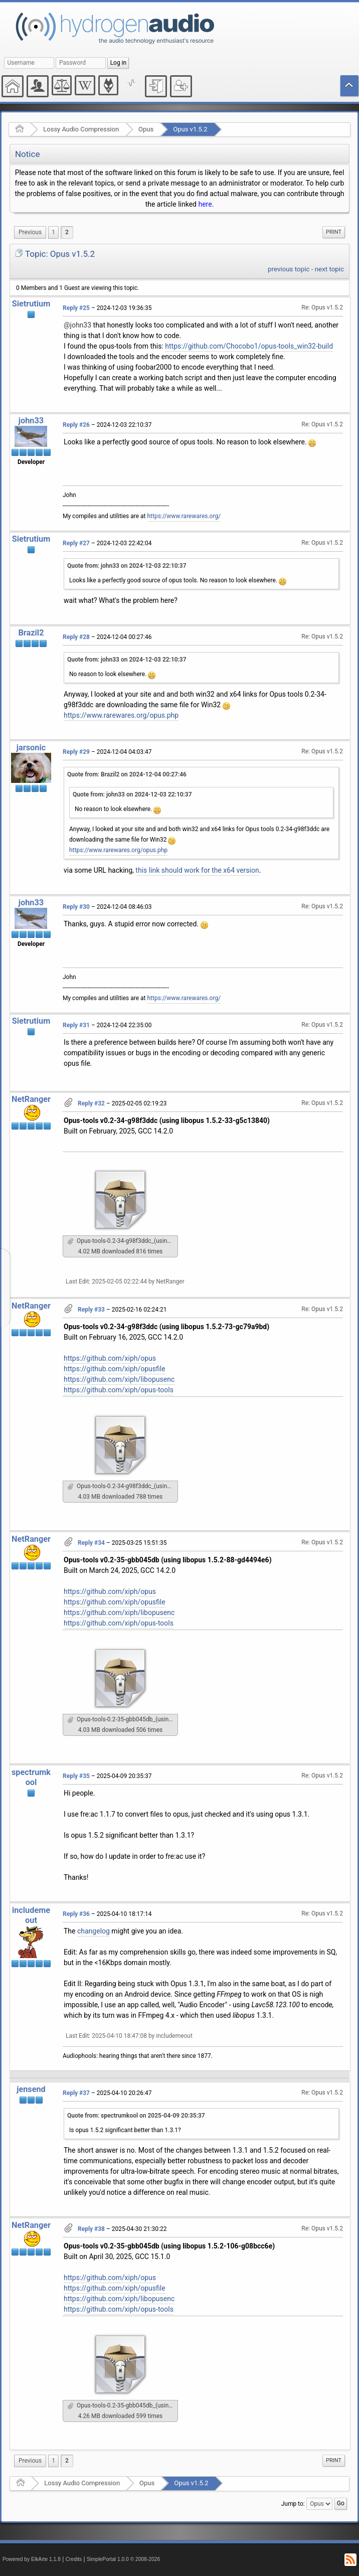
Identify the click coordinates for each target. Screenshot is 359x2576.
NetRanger (31, 1099)
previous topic (288, 269)
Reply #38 (91, 2228)
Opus (145, 129)
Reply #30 (76, 906)
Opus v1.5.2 (190, 129)
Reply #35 (76, 1776)
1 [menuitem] (53, 232)
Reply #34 (91, 1542)
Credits (74, 2559)
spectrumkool (31, 1777)
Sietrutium (31, 303)
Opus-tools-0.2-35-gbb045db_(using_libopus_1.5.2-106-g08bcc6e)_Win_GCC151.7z (123, 2405)
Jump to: (293, 2503)
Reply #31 (76, 1025)
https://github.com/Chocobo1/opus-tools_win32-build (249, 346)
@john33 (77, 325)
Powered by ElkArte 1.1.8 (32, 2559)
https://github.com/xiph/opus (110, 1358)
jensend (31, 2089)
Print (333, 232)
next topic (329, 269)
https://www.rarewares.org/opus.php (121, 715)
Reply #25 (76, 307)
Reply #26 (76, 424)
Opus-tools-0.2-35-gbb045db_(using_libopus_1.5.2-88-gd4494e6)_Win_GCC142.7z (123, 1719)
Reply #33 (91, 1309)
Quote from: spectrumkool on (136, 2115)
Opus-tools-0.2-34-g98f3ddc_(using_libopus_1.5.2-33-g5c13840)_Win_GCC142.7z (123, 1240)
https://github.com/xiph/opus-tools (118, 1390)
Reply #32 (91, 1103)
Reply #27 (76, 543)
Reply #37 (76, 2093)
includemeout (31, 1915)
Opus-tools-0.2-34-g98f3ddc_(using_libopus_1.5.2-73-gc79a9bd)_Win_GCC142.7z (123, 1486)
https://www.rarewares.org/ (184, 516)
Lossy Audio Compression (81, 129)
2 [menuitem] (67, 232)
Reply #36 (76, 1913)
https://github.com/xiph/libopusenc (119, 1379)
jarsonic (31, 747)
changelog (93, 1931)
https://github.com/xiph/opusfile (114, 1369)
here (205, 204)
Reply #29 (76, 751)
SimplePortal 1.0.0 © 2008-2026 (123, 2559)
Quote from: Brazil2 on (127, 774)
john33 (31, 420)
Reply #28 (76, 636)
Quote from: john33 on (127, 565)
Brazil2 (31, 632)
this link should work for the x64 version (197, 870)
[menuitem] (30, 232)
